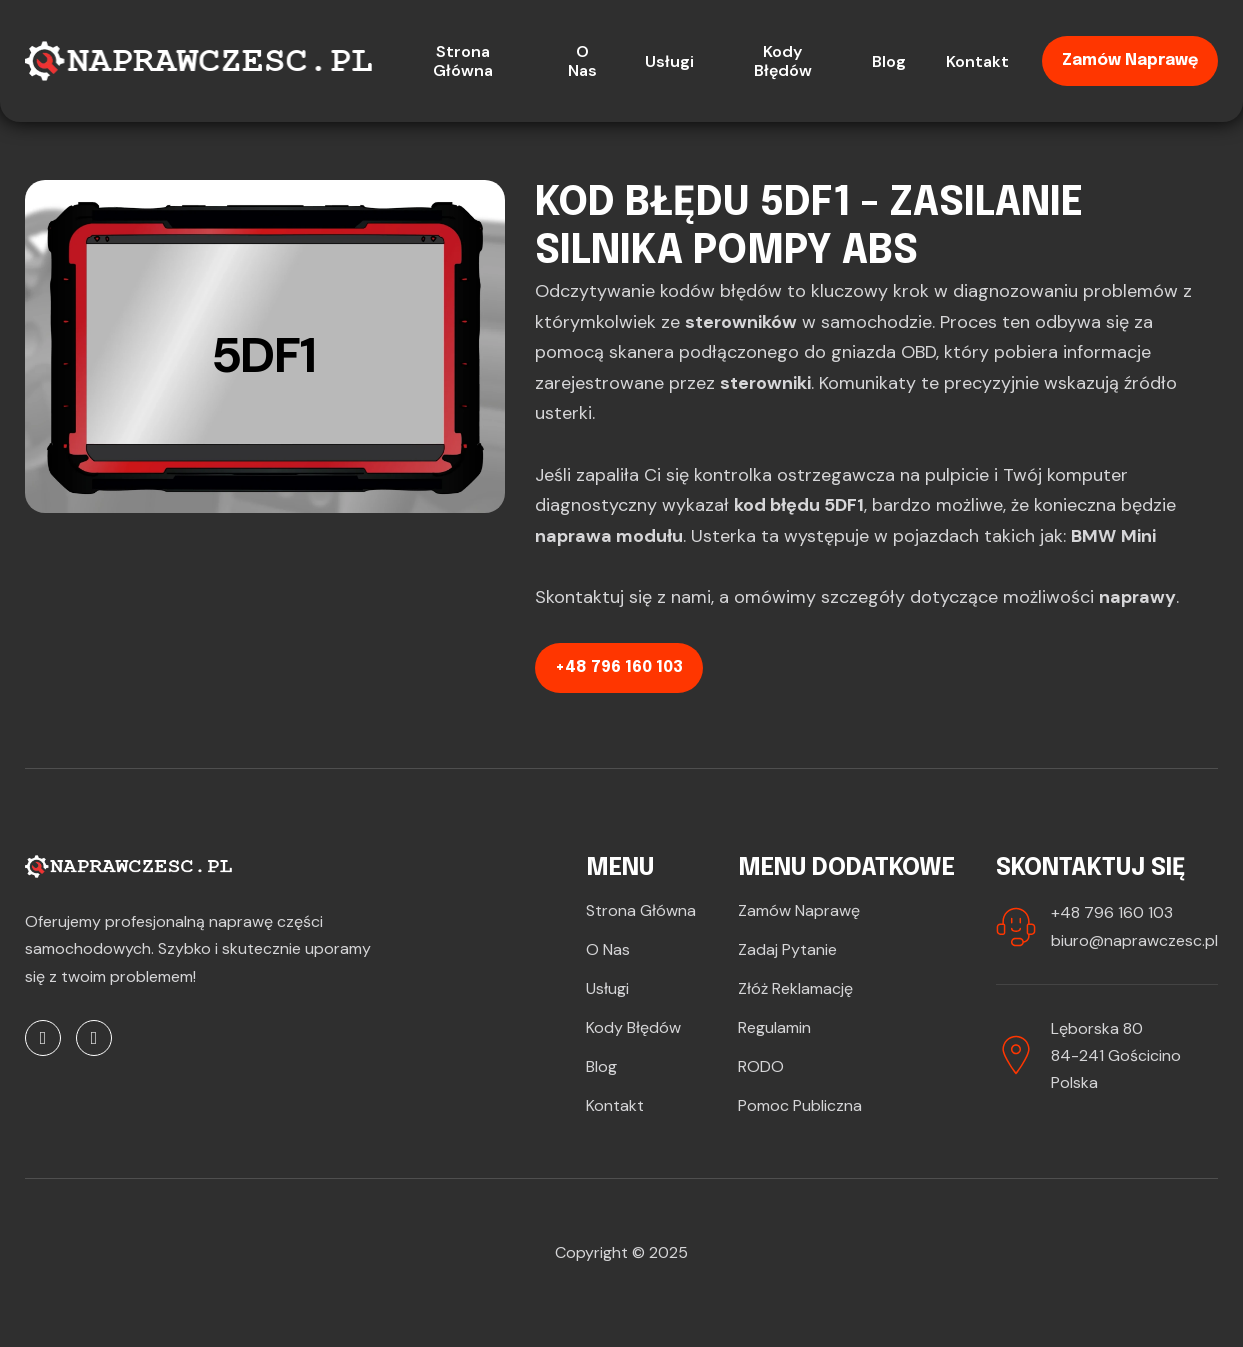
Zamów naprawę (1130, 60)
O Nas (608, 949)
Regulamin (774, 1027)
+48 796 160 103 (619, 667)
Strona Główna (641, 910)
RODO (761, 1066)
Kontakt (615, 1105)
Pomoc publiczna (800, 1105)
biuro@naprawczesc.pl (1134, 940)
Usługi (607, 988)
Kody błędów (633, 1027)
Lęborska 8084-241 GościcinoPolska (1116, 1055)
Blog (601, 1066)
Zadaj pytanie (787, 949)
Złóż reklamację (795, 988)
